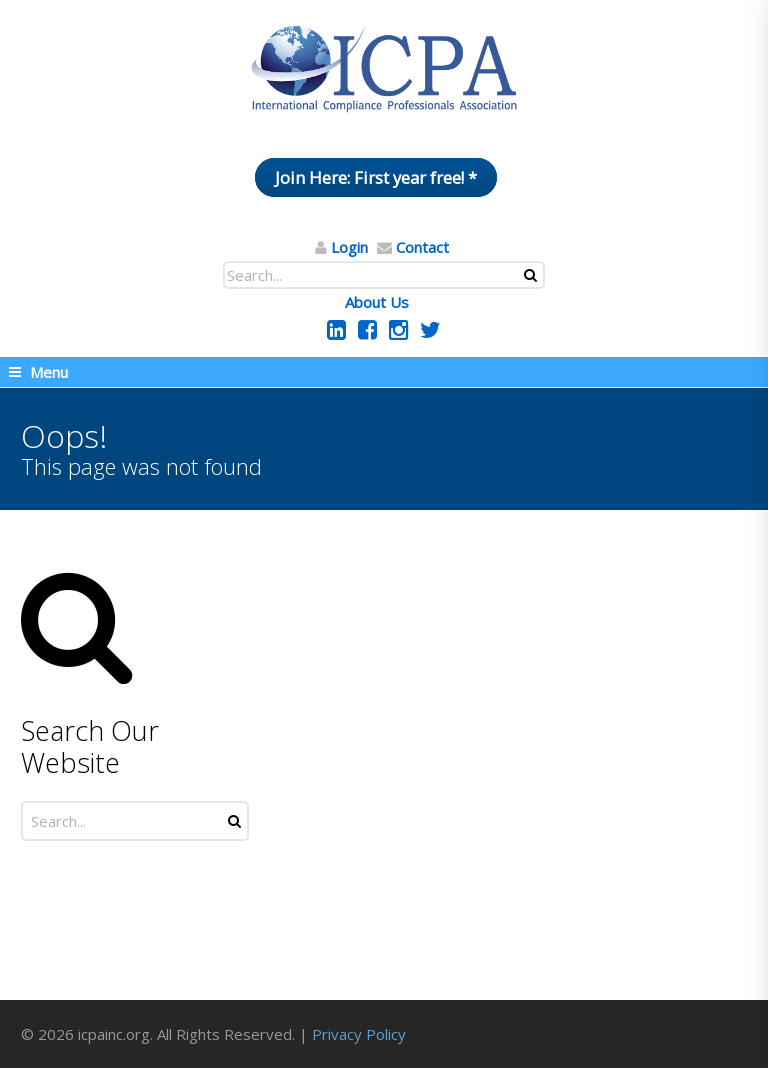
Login (349, 247)
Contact (422, 247)
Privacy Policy (359, 1034)
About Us (377, 302)
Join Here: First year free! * (376, 177)
